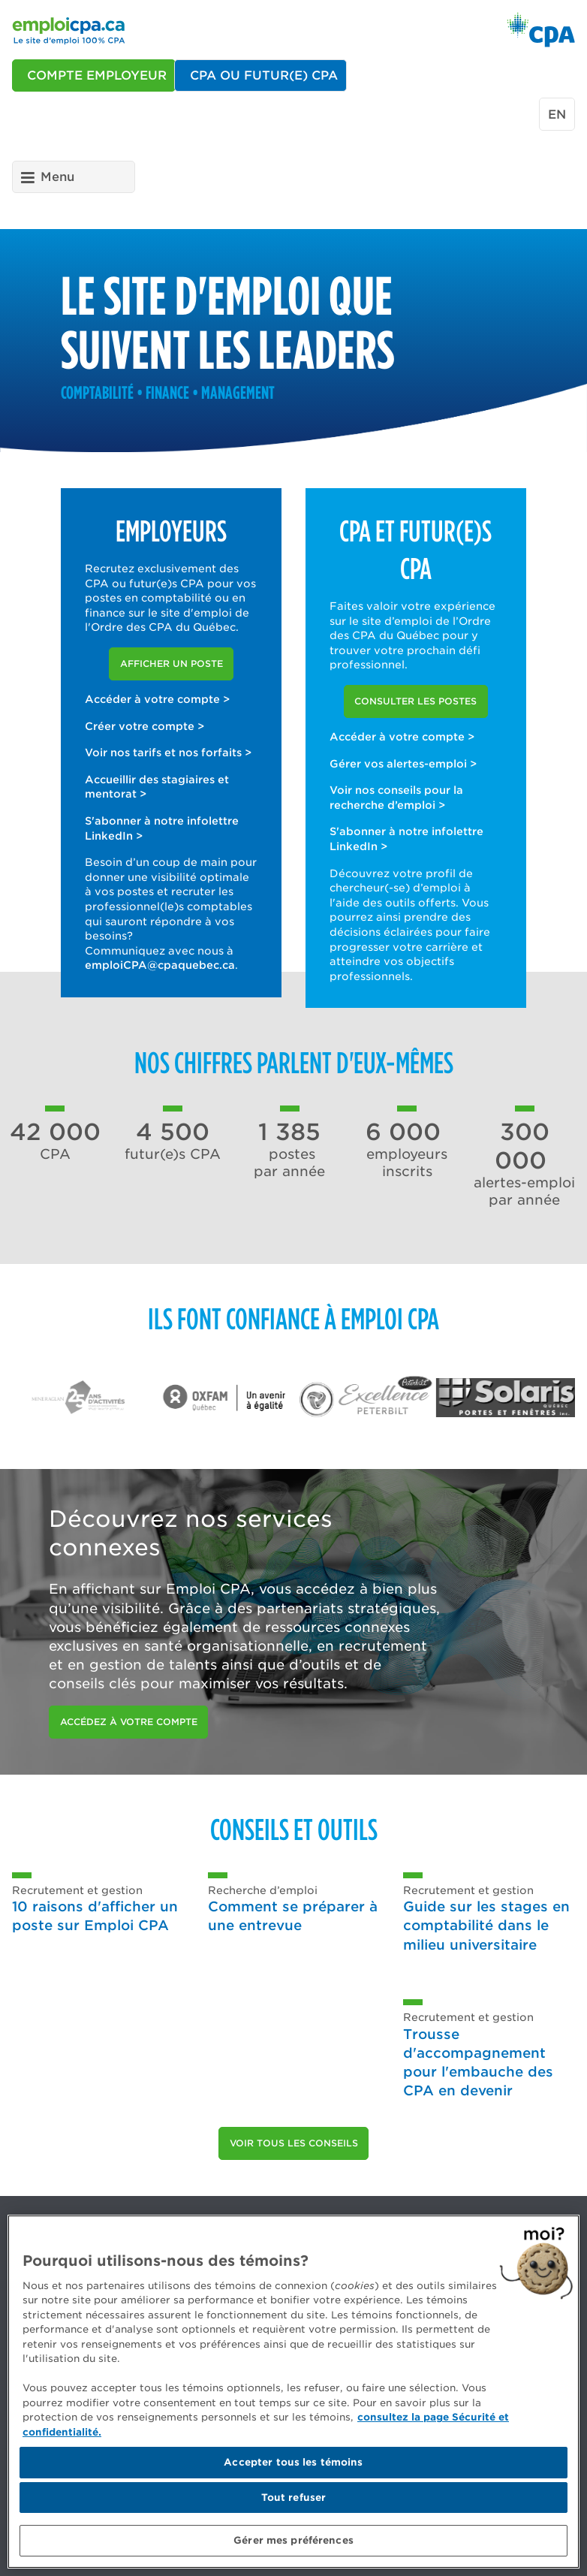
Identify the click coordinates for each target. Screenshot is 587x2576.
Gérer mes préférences (293, 2540)
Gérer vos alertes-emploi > (403, 764)
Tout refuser (294, 2497)
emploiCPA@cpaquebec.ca (160, 965)
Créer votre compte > (144, 726)
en (557, 114)
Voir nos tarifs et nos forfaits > (168, 753)
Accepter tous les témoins (293, 2462)
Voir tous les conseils (294, 2143)
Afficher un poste (171, 663)
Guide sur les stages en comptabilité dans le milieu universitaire (486, 1925)
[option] (86, 1397)
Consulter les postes (415, 701)
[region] (293, 2391)
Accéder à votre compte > (157, 699)
